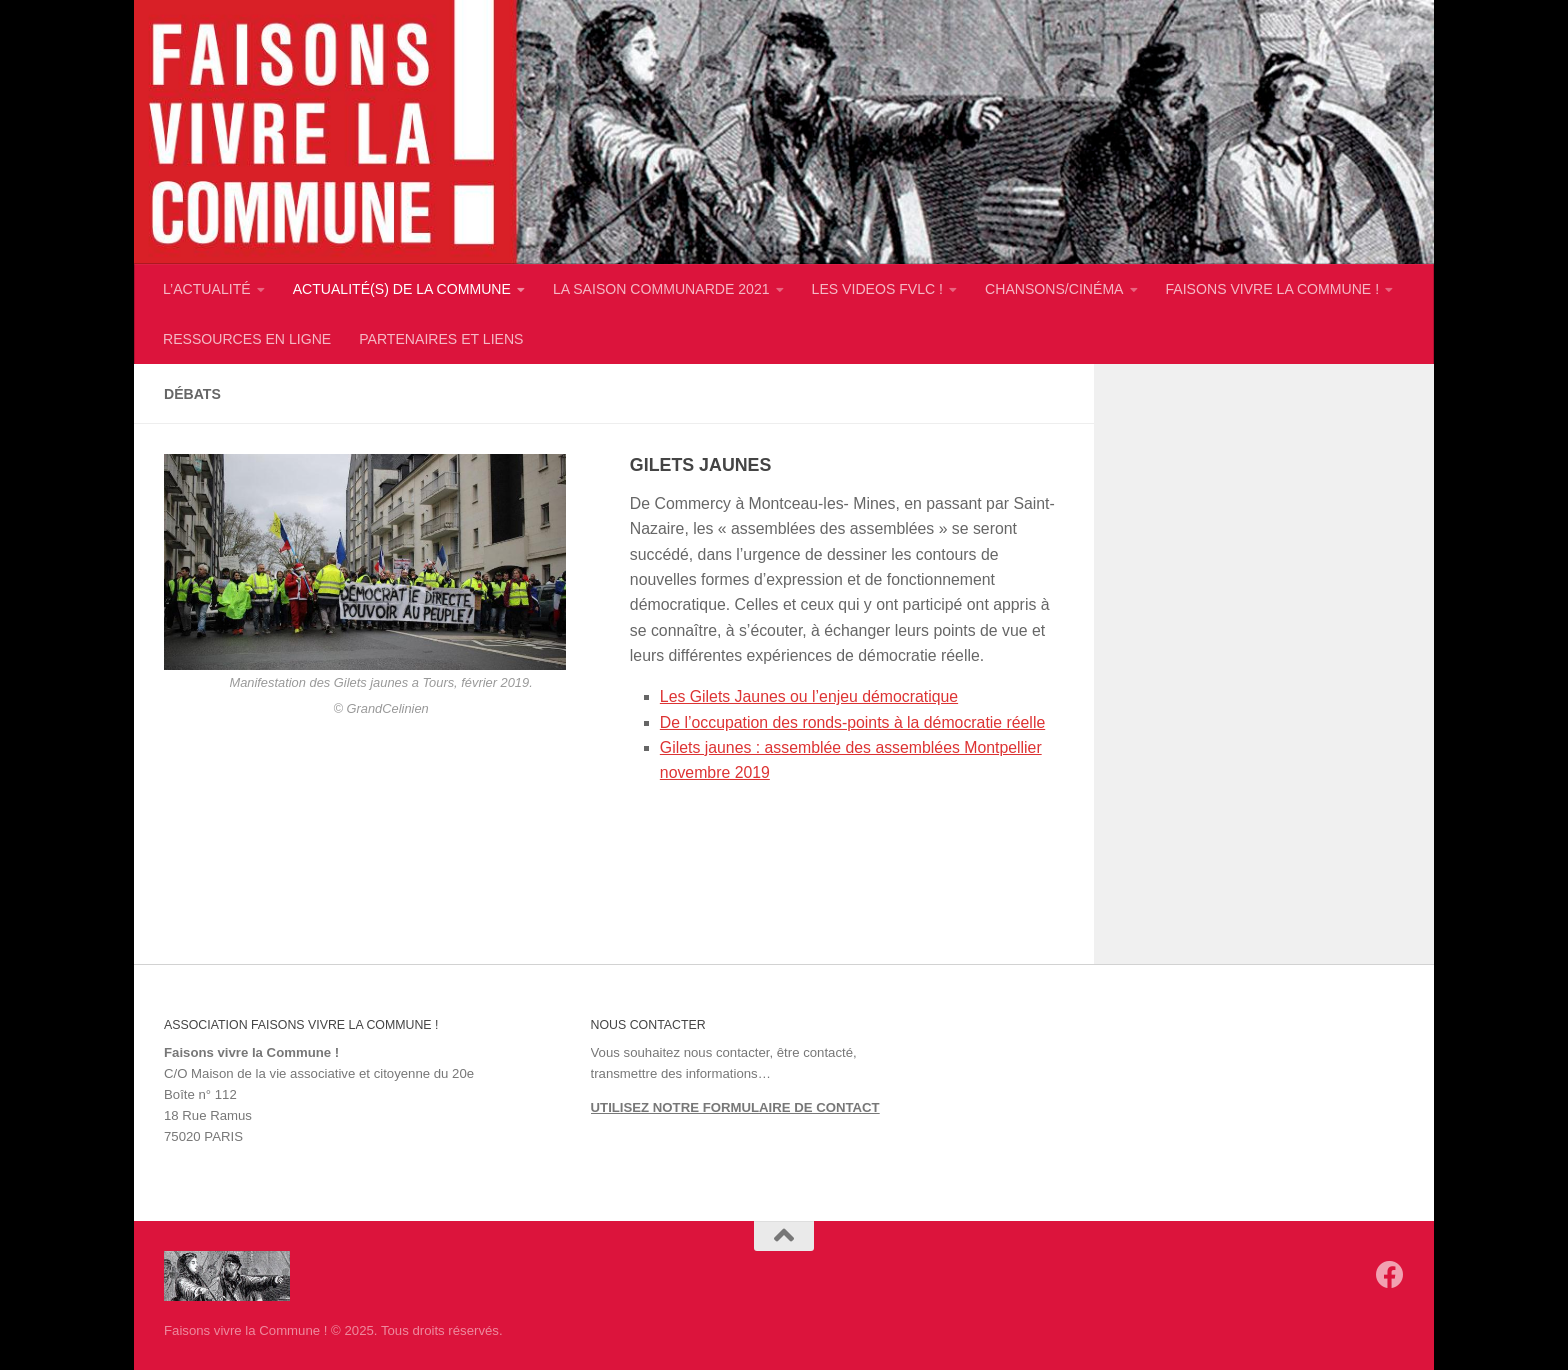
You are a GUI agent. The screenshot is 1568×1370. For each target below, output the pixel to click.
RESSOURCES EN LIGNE (247, 339)
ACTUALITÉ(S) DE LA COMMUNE (402, 289)
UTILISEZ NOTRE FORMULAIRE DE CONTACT (735, 1107)
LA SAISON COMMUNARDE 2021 (661, 289)
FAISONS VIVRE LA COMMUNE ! (1273, 289)
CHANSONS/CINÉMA (1054, 289)
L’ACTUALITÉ (207, 289)
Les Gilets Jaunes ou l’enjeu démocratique (809, 696)
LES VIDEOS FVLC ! (877, 289)
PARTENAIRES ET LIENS (441, 339)
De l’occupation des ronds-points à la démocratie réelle (852, 722)
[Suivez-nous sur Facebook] (1390, 1275)
